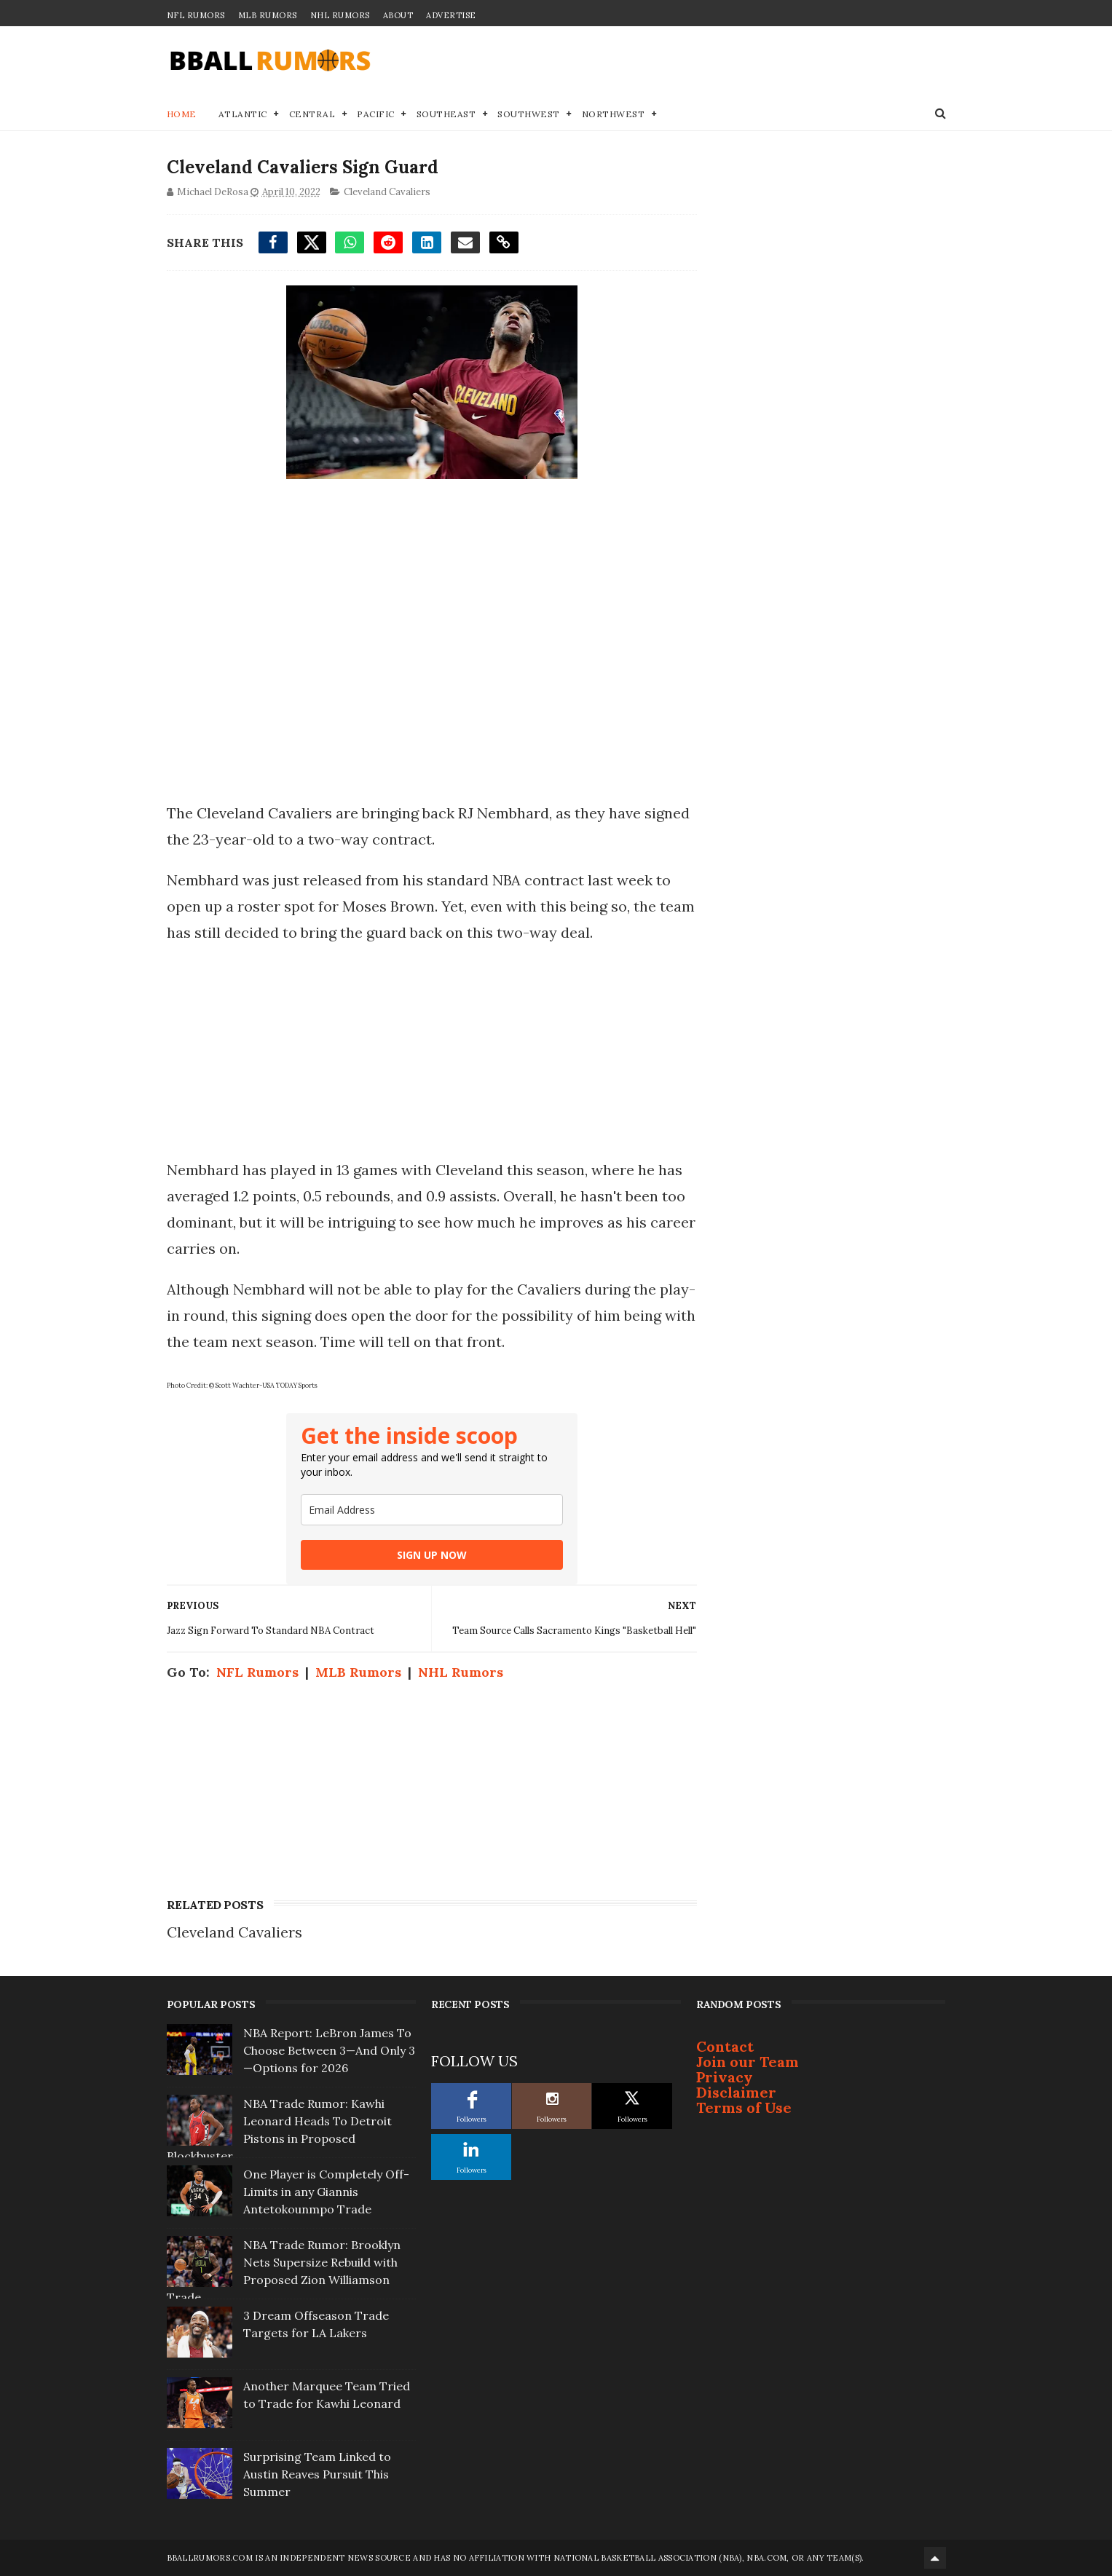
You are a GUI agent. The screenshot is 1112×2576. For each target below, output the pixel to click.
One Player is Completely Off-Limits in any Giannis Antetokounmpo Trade (326, 2191)
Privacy (724, 2077)
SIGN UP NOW (432, 1555)
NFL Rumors (196, 15)
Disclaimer (736, 2092)
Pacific (376, 113)
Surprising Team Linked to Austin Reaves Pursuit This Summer (317, 2474)
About (398, 15)
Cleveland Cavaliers (387, 192)
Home (182, 113)
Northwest (613, 113)
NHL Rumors (340, 15)
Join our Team (747, 2061)
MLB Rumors (267, 15)
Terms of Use (744, 2107)
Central (312, 113)
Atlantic (242, 113)
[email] (432, 1509)
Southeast (446, 113)
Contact (725, 2046)
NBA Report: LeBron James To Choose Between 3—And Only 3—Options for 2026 (329, 2050)
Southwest (528, 113)
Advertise (451, 15)
